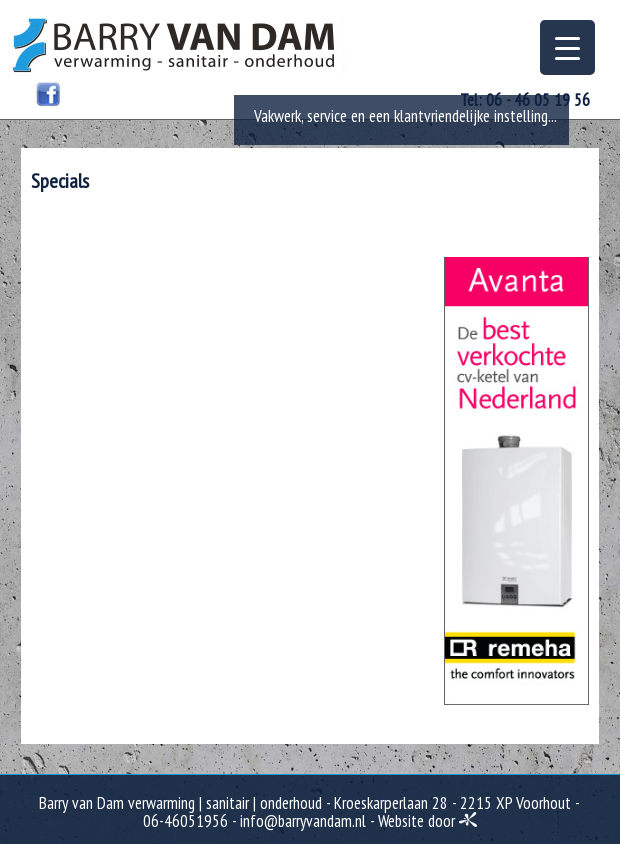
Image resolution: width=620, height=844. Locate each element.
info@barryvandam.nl (303, 821)
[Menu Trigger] (567, 47)
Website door (427, 821)
